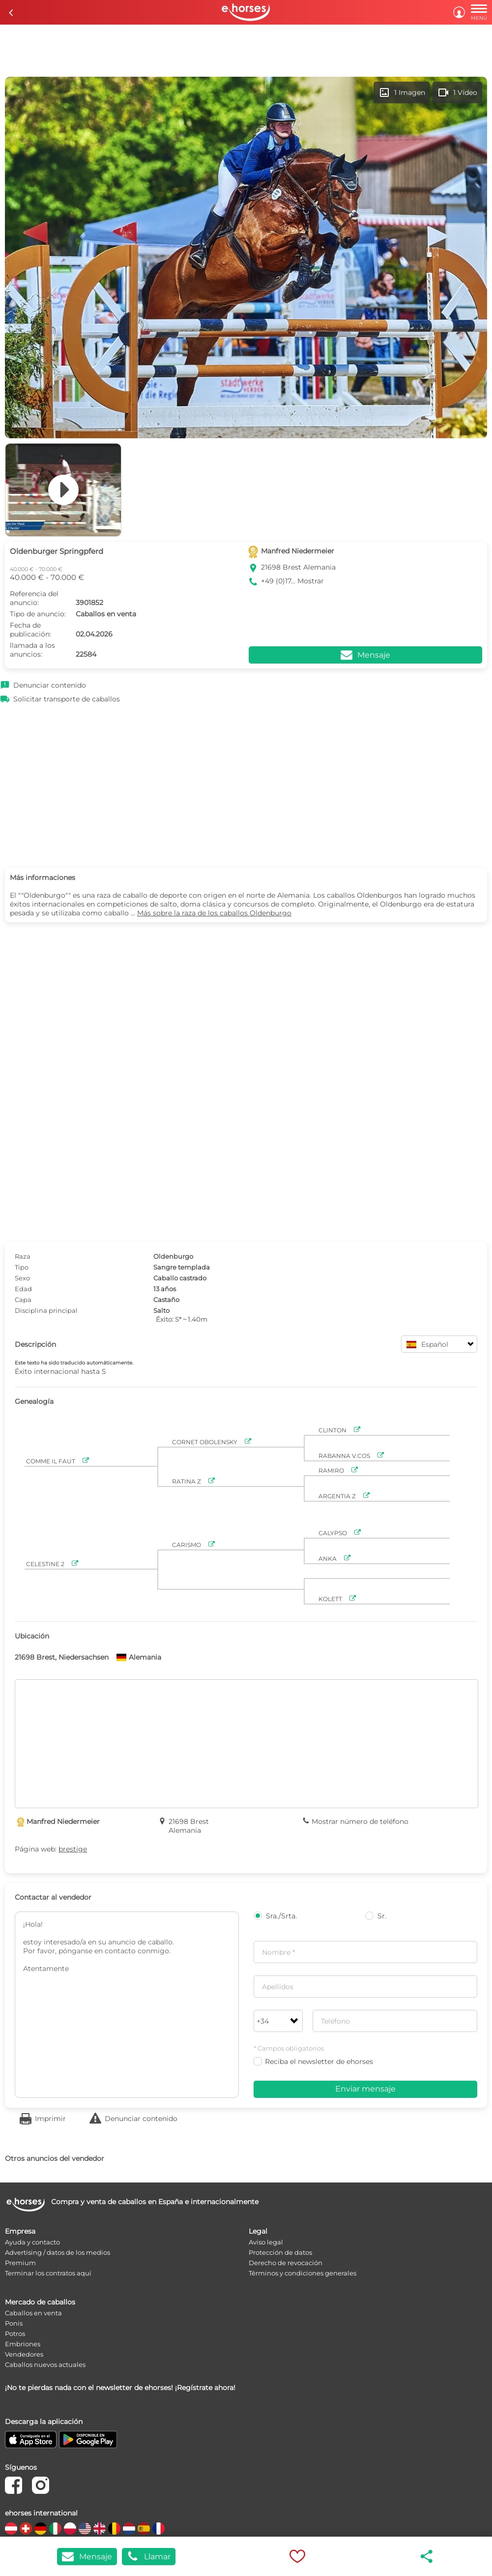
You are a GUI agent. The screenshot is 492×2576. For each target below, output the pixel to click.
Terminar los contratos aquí (48, 2273)
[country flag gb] (99, 2528)
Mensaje (87, 2556)
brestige (72, 1849)
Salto (161, 1310)
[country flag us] (85, 2528)
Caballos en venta (33, 2313)
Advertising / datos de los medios (57, 2252)
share (427, 2556)
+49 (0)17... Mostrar (292, 580)
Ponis (14, 2323)
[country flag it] (55, 2528)
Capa (23, 1299)
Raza (22, 1256)
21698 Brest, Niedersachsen (62, 1657)
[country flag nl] (129, 2528)
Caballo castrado (179, 1278)
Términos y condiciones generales (302, 2273)
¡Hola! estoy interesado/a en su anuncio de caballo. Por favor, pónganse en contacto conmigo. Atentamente (127, 2004)
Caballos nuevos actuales (45, 2364)
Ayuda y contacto (32, 2242)
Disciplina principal (46, 1310)
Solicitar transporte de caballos (66, 699)
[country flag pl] (70, 2528)
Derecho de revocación (285, 2263)
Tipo (22, 1267)
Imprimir (50, 2118)
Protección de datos (280, 2252)
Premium (20, 2263)
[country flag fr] (158, 2528)
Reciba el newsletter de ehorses (313, 2061)
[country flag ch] (26, 2528)
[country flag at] (11, 2528)
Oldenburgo (173, 1256)
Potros (15, 2333)
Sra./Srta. (275, 1915)
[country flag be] (114, 2528)
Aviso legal (266, 2242)
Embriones (22, 2344)
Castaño (166, 1299)
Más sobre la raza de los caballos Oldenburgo (214, 913)
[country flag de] (40, 2528)
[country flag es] (144, 2528)
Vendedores (24, 2354)
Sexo (22, 1278)
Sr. (375, 1915)
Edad (23, 1289)
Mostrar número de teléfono (360, 1821)
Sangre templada (181, 1267)
